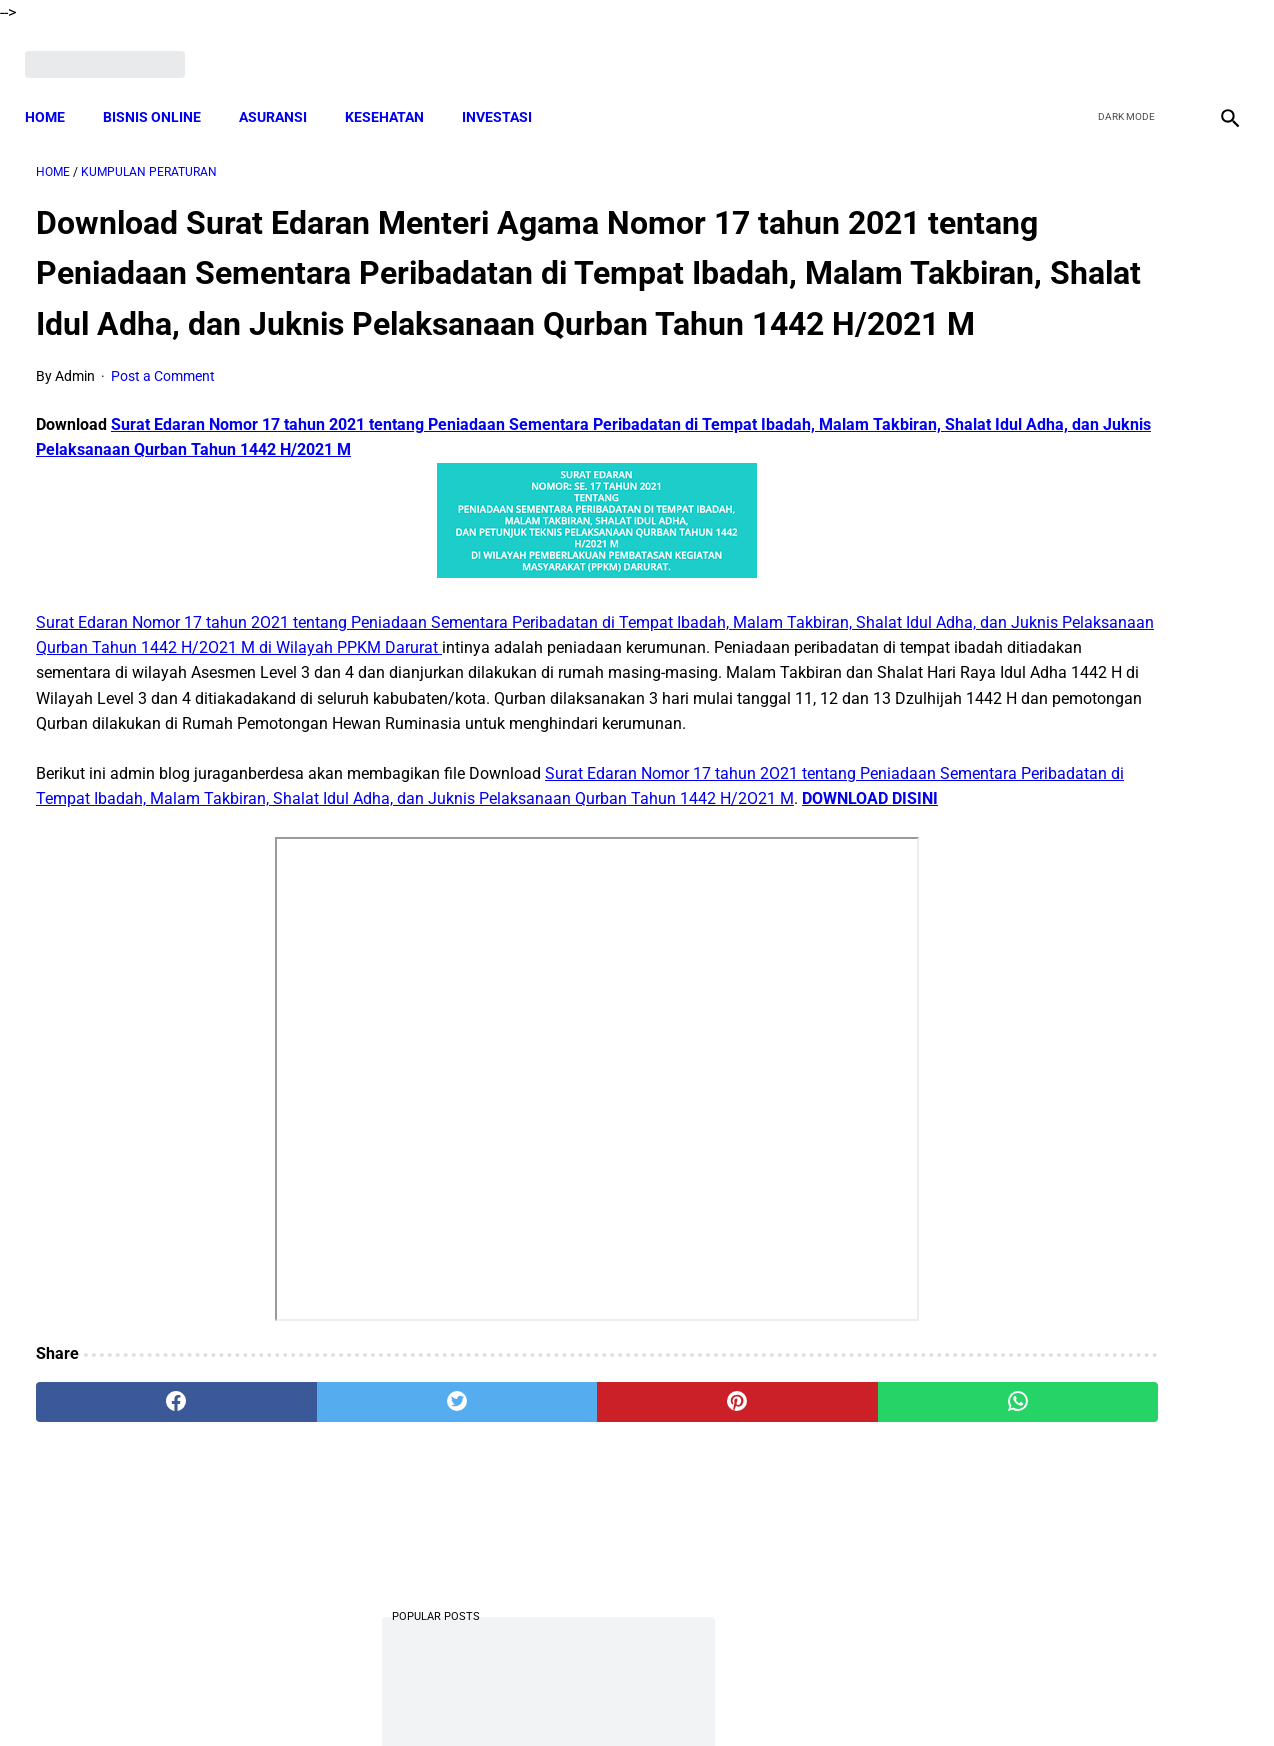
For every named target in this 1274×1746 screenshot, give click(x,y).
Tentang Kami (898, 1695)
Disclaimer (626, 1695)
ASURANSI (284, 90)
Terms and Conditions (400, 1695)
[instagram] (1216, 47)
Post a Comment (163, 411)
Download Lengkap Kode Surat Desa (1061, 489)
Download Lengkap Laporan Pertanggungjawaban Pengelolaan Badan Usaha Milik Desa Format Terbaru (1076, 962)
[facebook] (1075, 47)
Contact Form (792, 1695)
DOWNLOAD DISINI (427, 908)
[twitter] (1122, 47)
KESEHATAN (395, 90)
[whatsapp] (742, 1512)
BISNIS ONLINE (163, 90)
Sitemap (703, 1695)
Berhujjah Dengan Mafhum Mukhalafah (1072, 713)
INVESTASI (508, 90)
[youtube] (1169, 47)
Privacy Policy (531, 1695)
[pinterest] (541, 1512)
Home (56, 90)
